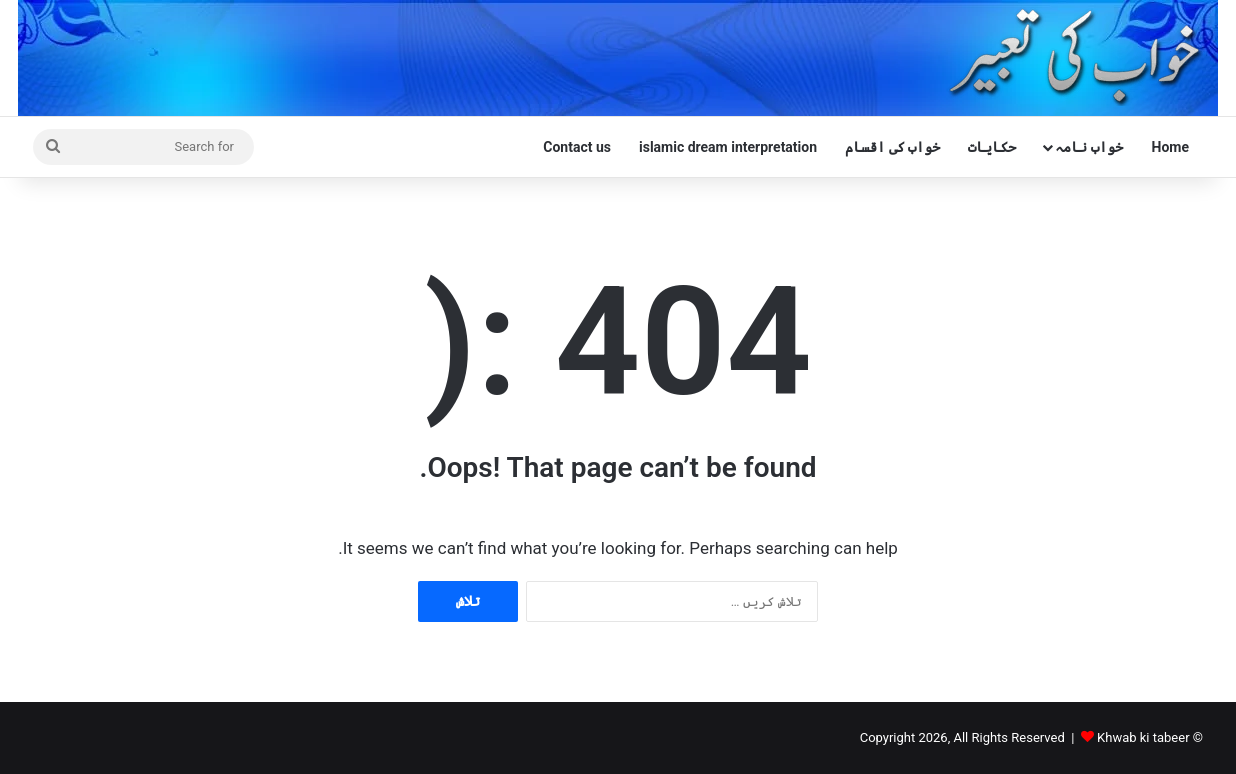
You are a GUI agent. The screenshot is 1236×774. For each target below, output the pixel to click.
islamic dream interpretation (728, 147)
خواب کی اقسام (892, 147)
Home (1170, 147)
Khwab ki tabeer (1143, 737)
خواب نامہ (1088, 147)
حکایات (992, 147)
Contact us (577, 147)
